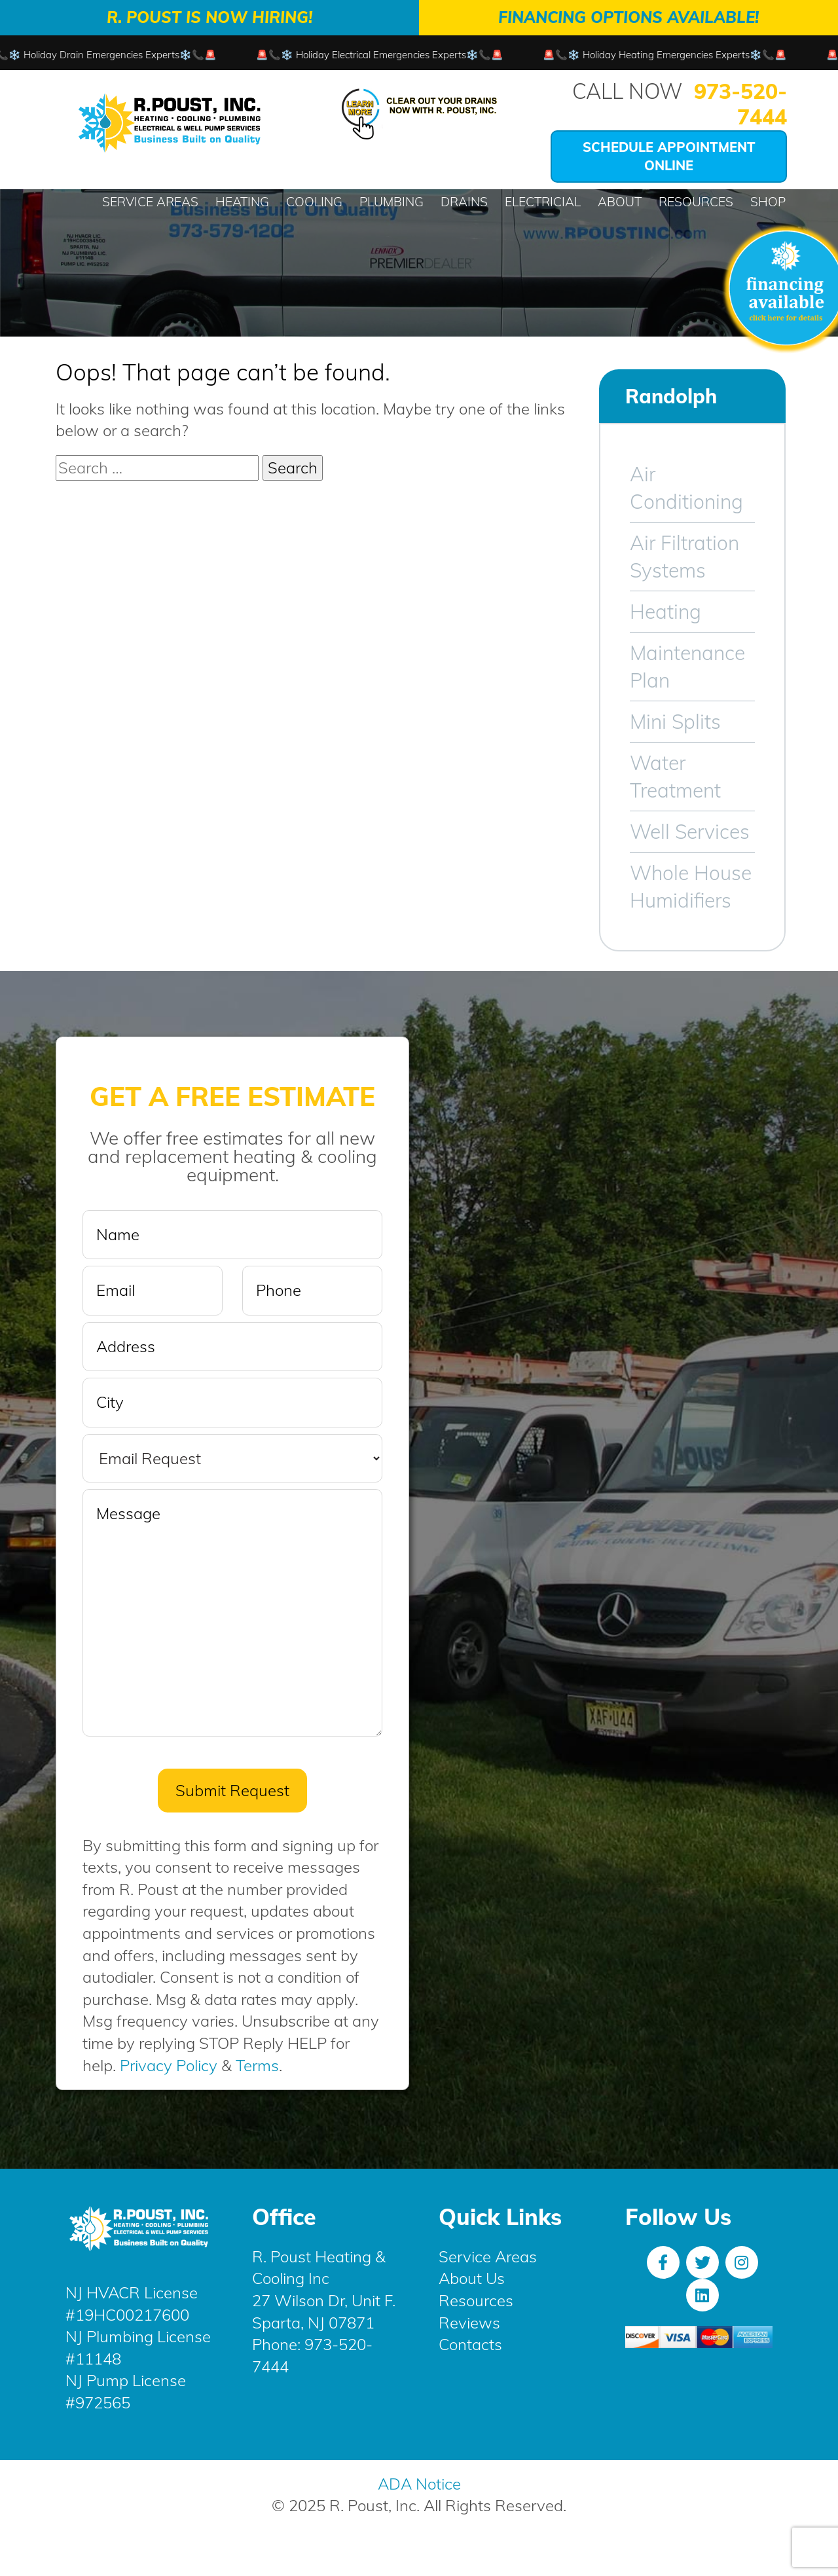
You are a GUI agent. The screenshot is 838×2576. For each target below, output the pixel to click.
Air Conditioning (686, 488)
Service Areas (150, 202)
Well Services (690, 831)
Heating (242, 202)
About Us (472, 2278)
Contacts (470, 2344)
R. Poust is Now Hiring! (209, 17)
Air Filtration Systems (684, 556)
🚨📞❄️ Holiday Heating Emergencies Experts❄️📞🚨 (680, 54)
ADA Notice (419, 2483)
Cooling (314, 202)
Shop (768, 202)
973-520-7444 (740, 104)
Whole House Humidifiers (691, 886)
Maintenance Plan (687, 666)
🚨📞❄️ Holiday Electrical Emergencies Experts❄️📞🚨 (395, 54)
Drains (464, 202)
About (620, 202)
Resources (696, 202)
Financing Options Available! (628, 17)
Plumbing (391, 202)
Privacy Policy (168, 2065)
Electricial (543, 202)
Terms (257, 2065)
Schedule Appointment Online (669, 156)
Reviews (469, 2322)
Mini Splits (675, 721)
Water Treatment (675, 776)
